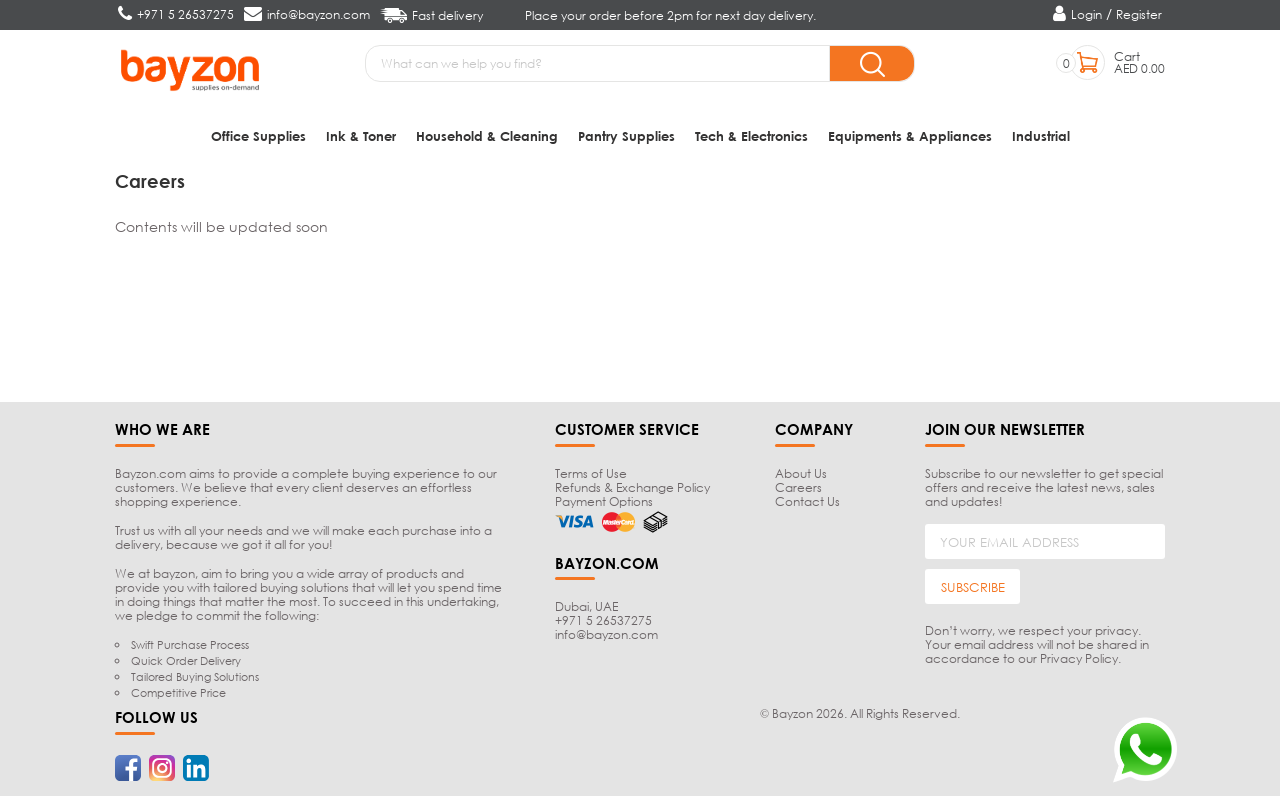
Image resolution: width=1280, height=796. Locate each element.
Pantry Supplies (626, 135)
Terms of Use (591, 473)
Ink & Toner (361, 135)
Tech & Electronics (751, 135)
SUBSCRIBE (973, 587)
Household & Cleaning (487, 135)
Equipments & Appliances (910, 135)
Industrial (1041, 135)
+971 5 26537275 (603, 620)
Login (1086, 14)
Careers (798, 487)
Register (1139, 14)
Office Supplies (258, 135)
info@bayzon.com (606, 634)
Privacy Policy (1079, 658)
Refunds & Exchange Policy (632, 487)
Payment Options (604, 501)
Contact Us (807, 501)
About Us (801, 473)
